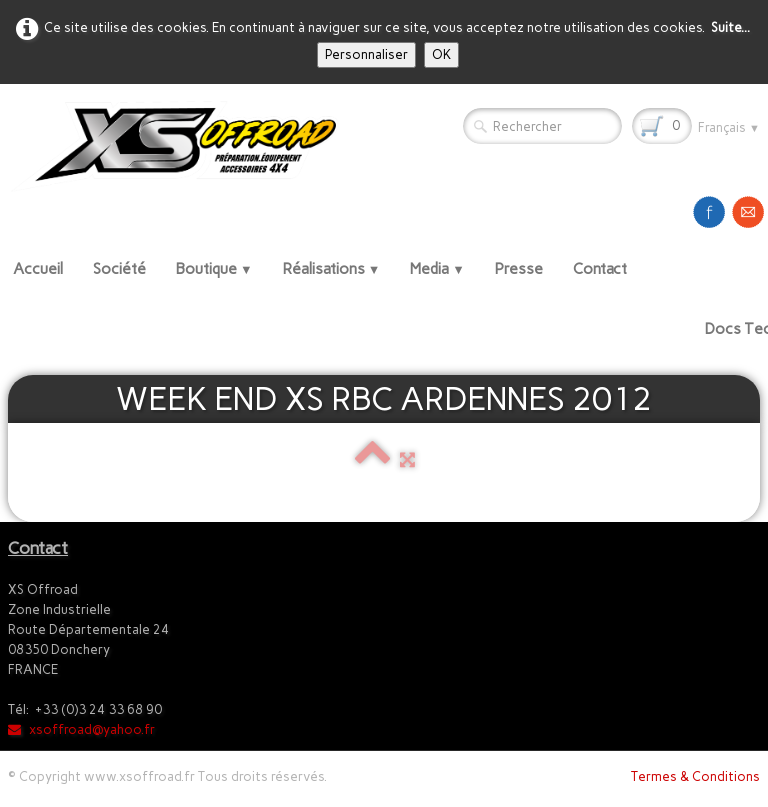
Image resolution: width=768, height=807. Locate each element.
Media (437, 269)
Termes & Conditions (695, 776)
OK (441, 54)
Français (729, 127)
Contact (600, 269)
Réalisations (332, 269)
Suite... (730, 27)
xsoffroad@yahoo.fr (81, 729)
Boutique (214, 269)
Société (119, 269)
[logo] (181, 145)
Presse (519, 269)
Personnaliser (366, 54)
